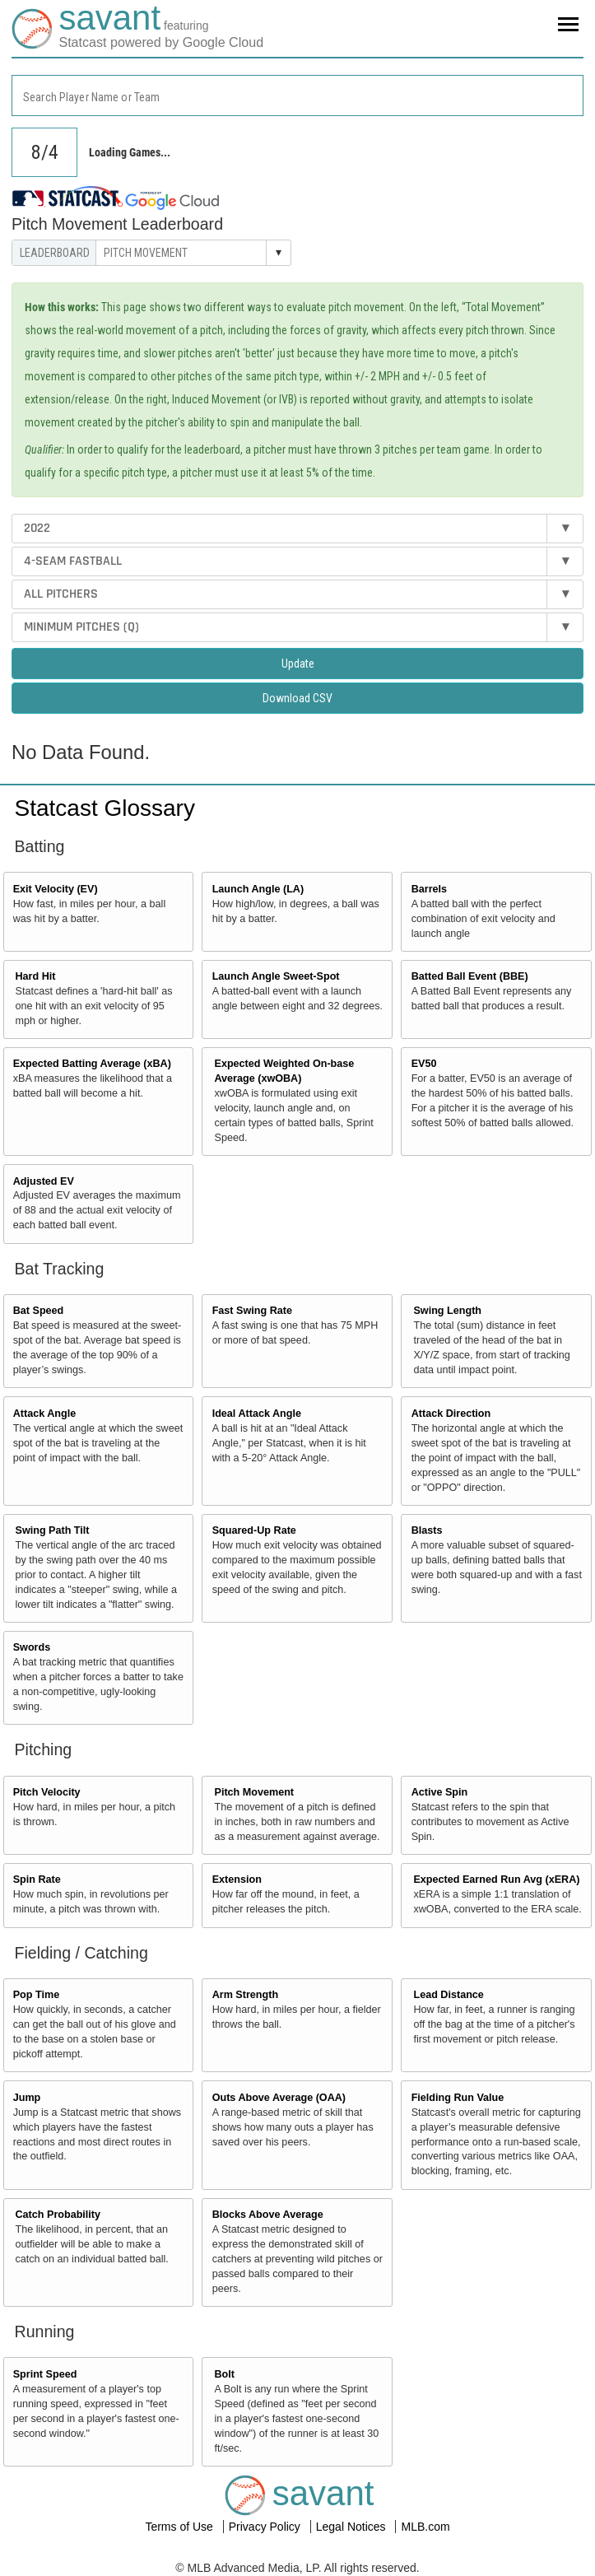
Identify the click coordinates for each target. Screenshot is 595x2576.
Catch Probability (58, 2214)
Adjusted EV (43, 1181)
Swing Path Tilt (53, 1530)
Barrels (429, 889)
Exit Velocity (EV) (55, 889)
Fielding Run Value (457, 2097)
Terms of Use (180, 2526)
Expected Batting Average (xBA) (92, 1063)
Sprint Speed (45, 2374)
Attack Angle (45, 1413)
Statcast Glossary (105, 808)
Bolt (224, 2374)
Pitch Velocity (47, 1792)
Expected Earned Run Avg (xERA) (496, 1879)
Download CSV (297, 698)
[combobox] (297, 95)
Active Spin (439, 1792)
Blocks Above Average (267, 2214)
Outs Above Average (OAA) (279, 2097)
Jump (27, 2097)
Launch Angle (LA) (258, 889)
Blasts (427, 1530)
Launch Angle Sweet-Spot (276, 976)
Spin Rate (37, 1879)
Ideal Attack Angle (256, 1413)
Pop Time (36, 1995)
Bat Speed (38, 1310)
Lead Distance (448, 1995)
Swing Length (447, 1310)
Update (297, 663)
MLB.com (425, 2526)
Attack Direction (451, 1413)
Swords (32, 1647)
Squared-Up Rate (254, 1530)
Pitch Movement (254, 1792)
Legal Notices (352, 2526)
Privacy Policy (266, 2526)
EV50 (424, 1063)
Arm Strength (245, 1995)
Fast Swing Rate (252, 1310)
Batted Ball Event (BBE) (469, 976)
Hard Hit (36, 976)
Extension (237, 1879)
